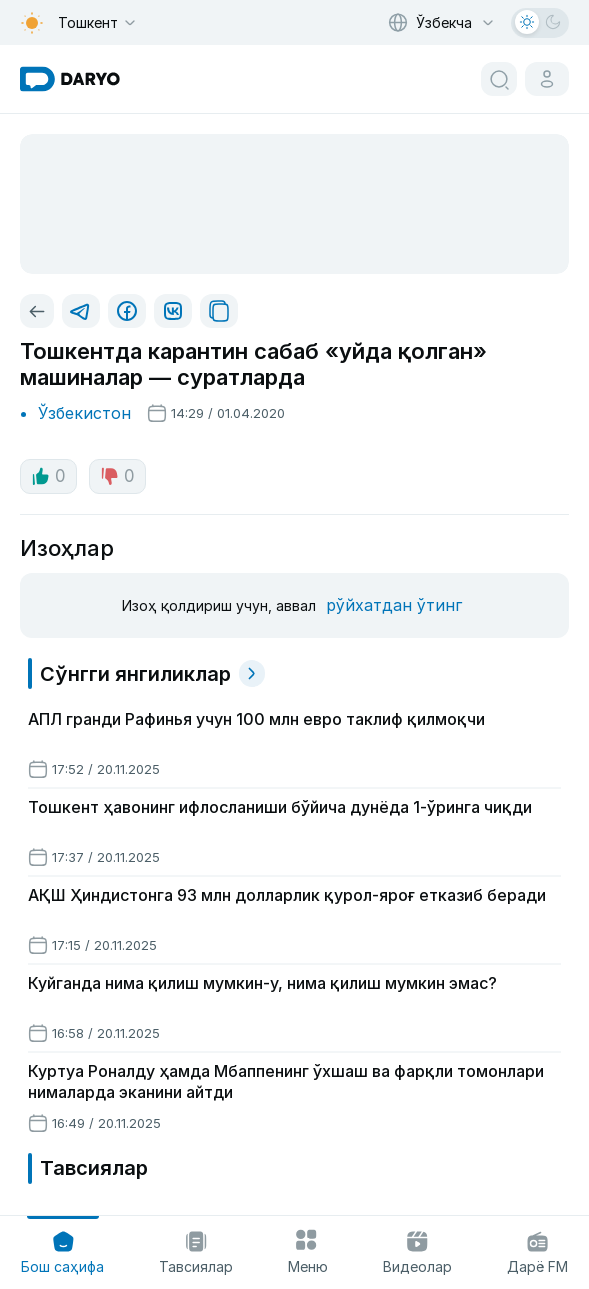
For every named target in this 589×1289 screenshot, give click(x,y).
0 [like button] (48, 476)
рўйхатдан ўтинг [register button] (394, 605)
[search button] (499, 79)
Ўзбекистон (84, 413)
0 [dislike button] (117, 476)
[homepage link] (70, 79)
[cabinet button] (547, 79)
